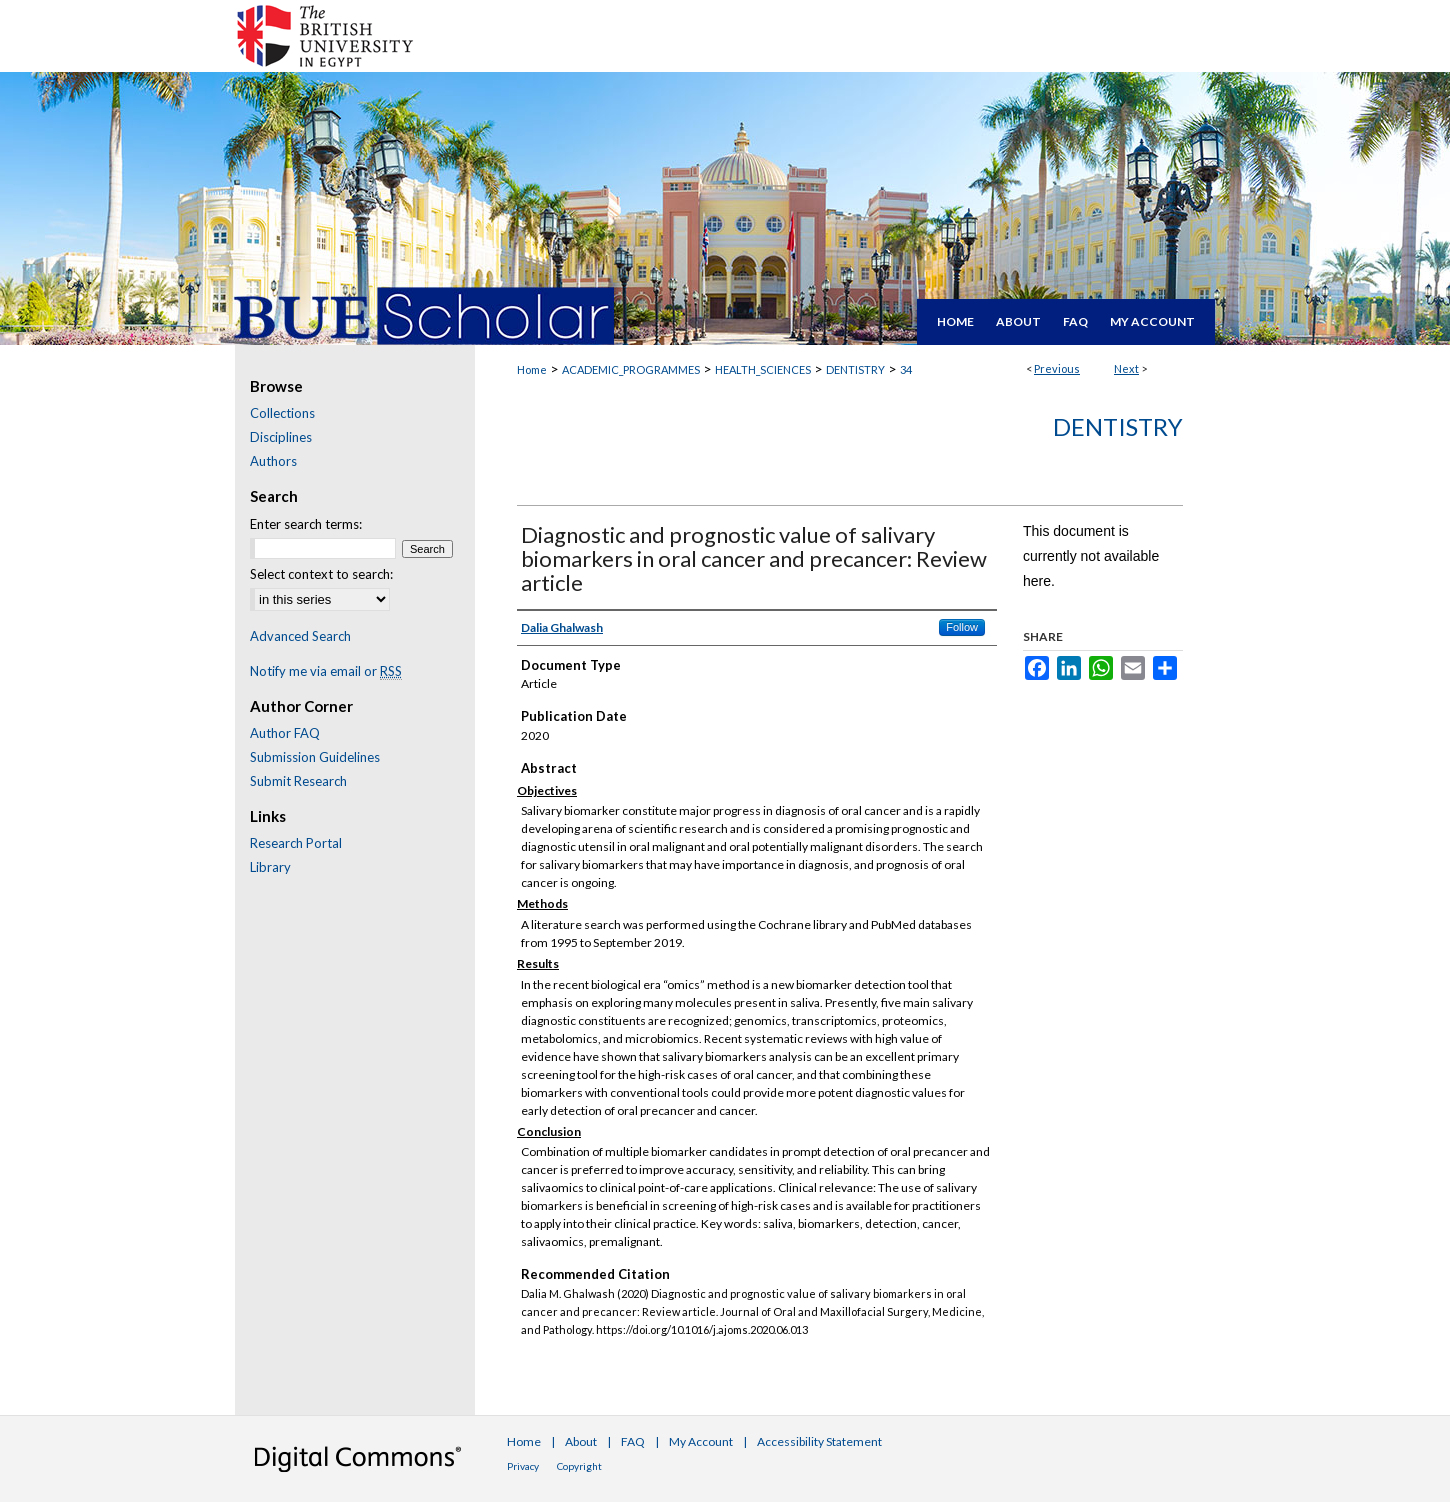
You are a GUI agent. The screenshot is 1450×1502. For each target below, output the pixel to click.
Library (270, 867)
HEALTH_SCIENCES (763, 369)
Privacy (523, 1466)
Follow (962, 627)
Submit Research (298, 781)
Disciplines (281, 437)
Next (1126, 368)
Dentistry (1118, 426)
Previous (1057, 368)
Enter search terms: (306, 524)
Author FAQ (285, 733)
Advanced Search (300, 636)
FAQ (633, 1441)
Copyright (579, 1466)
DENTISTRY (855, 369)
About (581, 1441)
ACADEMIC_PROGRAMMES (631, 369)
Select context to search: (321, 574)
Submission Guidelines (315, 757)
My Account (701, 1441)
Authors (273, 461)
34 (906, 369)
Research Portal (296, 843)
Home (532, 369)
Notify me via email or (326, 671)
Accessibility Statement (819, 1441)
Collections (282, 413)
